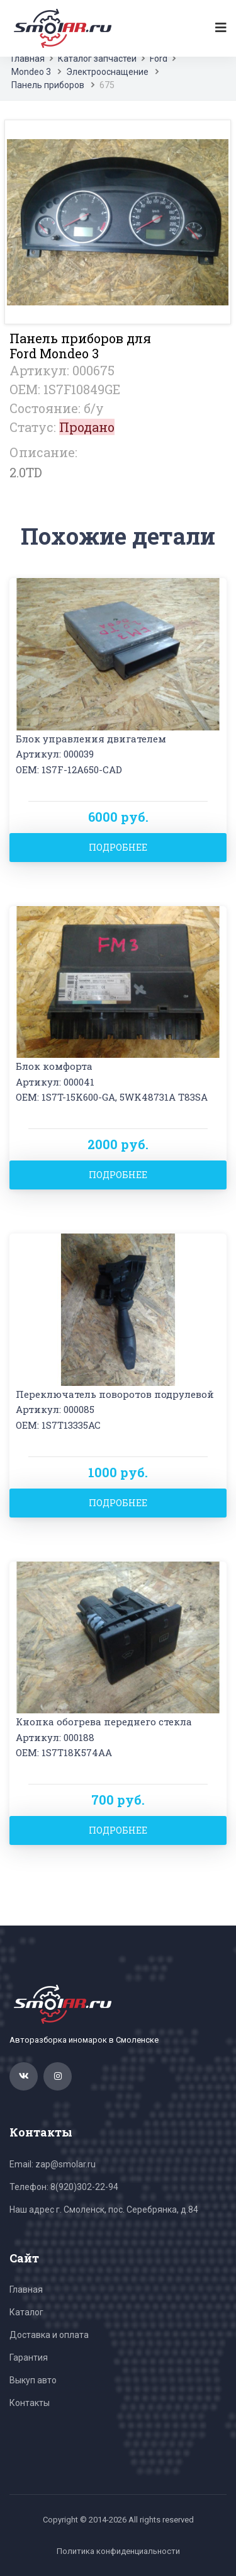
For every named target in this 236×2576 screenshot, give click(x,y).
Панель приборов (47, 85)
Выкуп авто (33, 2380)
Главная (28, 59)
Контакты (29, 2403)
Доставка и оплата (49, 2335)
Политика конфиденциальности (118, 2551)
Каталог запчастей (97, 59)
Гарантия (28, 2357)
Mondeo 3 (31, 72)
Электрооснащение (107, 72)
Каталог (26, 2312)
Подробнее (118, 847)
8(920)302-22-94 (84, 2187)
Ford (158, 59)
